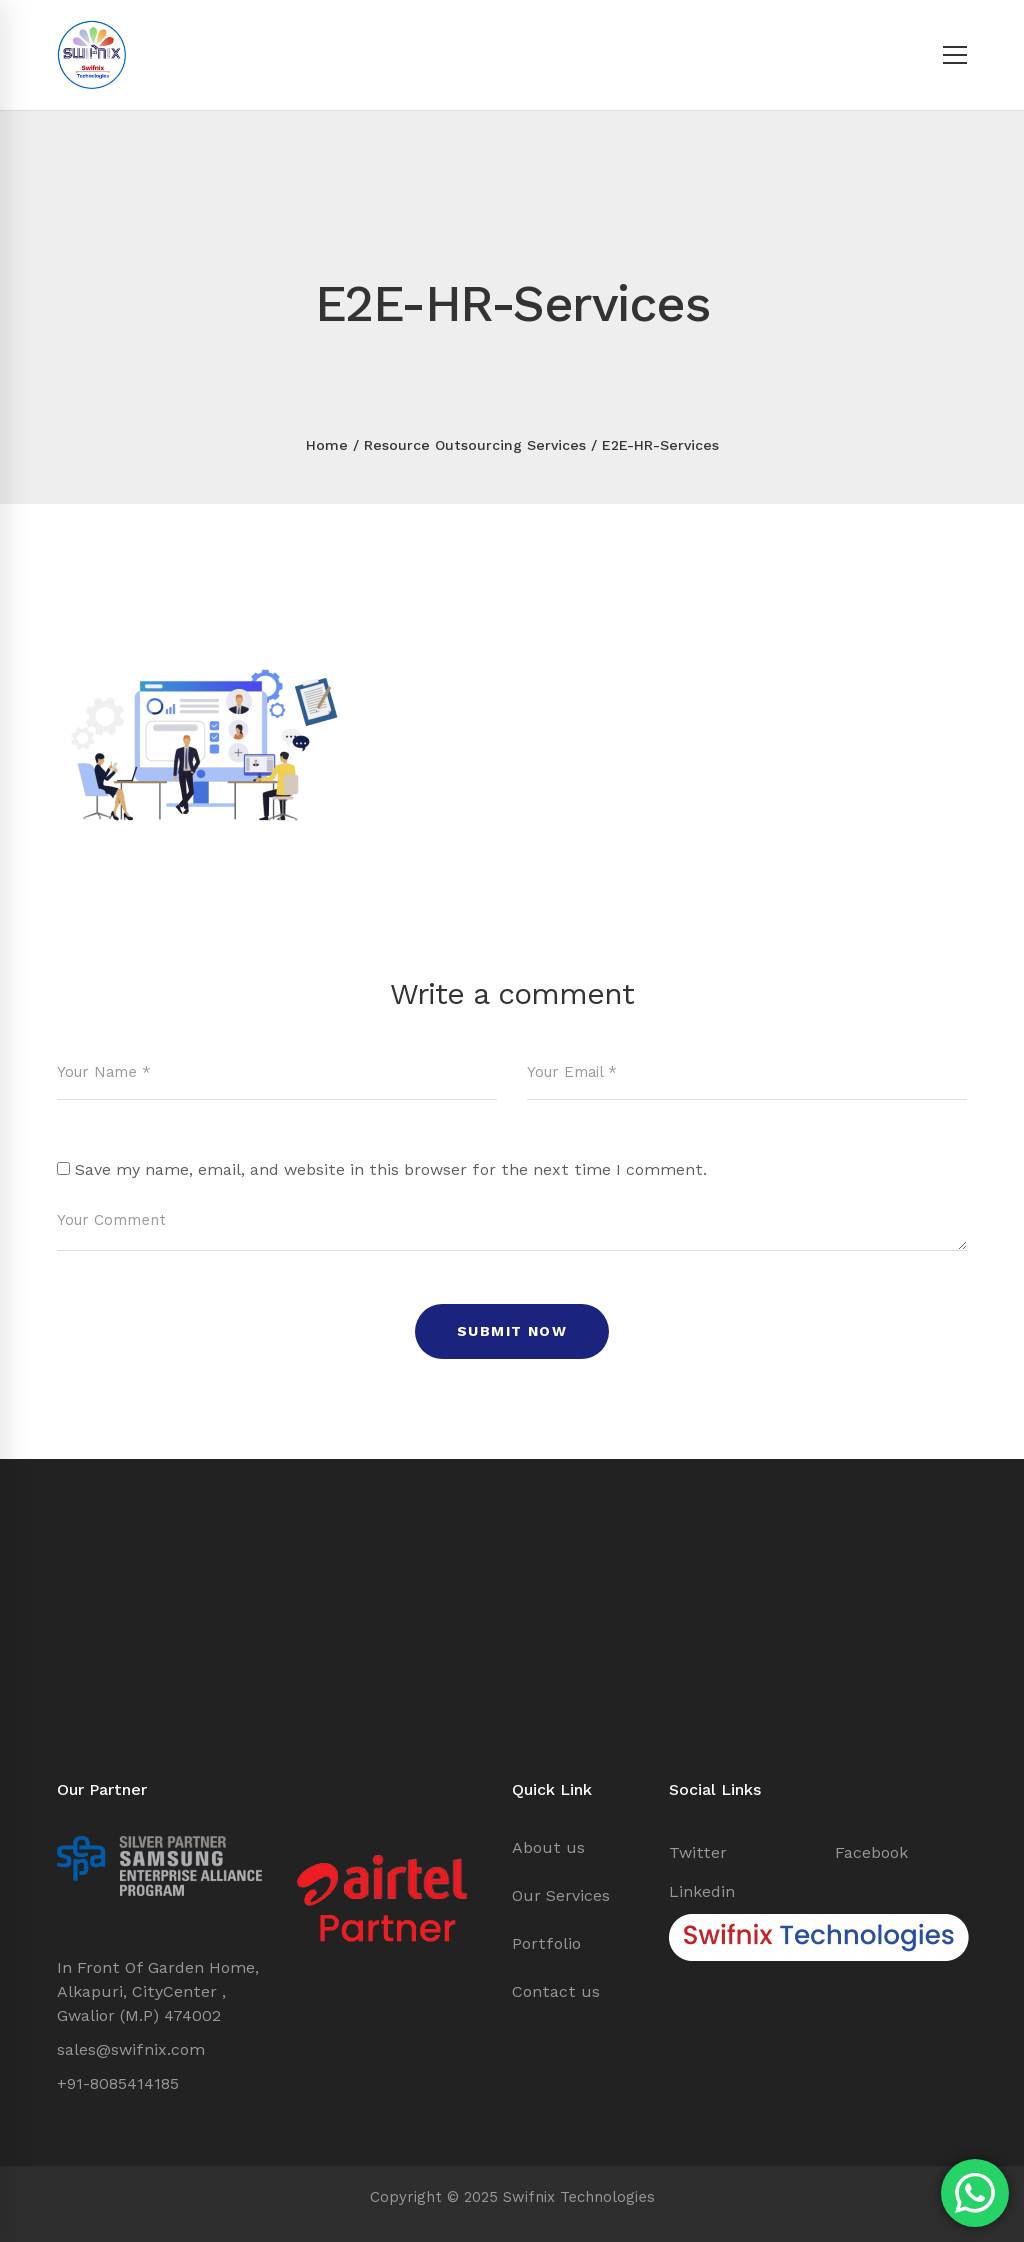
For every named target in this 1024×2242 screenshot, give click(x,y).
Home (327, 445)
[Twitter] (698, 1853)
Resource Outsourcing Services (475, 445)
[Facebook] (871, 1853)
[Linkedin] (702, 1892)
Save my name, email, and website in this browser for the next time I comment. (391, 1169)
